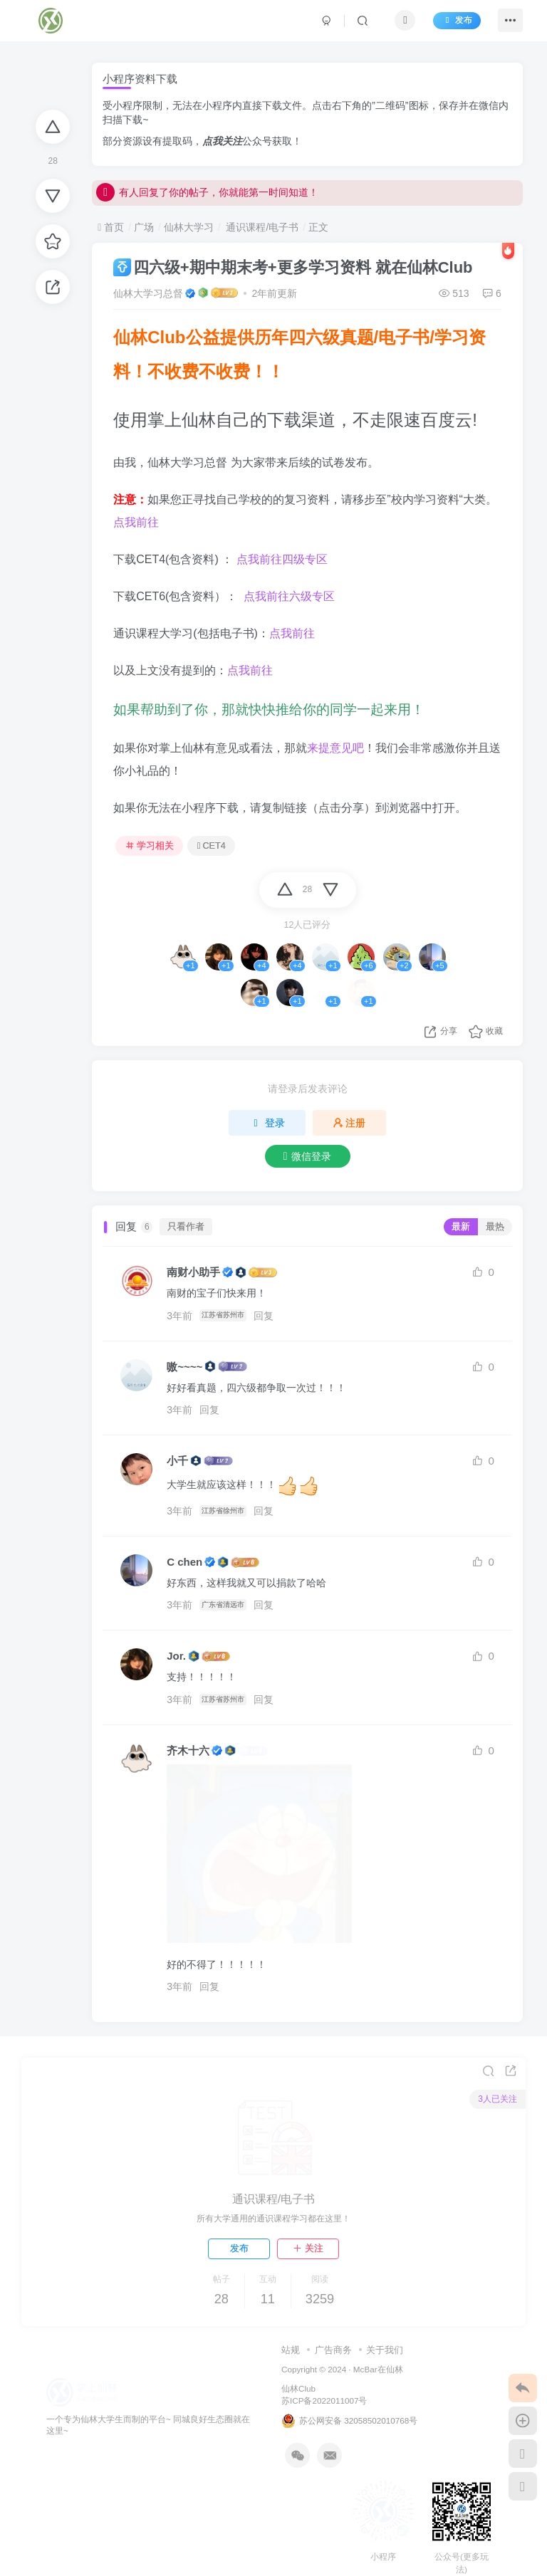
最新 (461, 1227)
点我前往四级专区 (282, 559)
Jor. (176, 1656)
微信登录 (307, 1156)
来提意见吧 (335, 748)
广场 (144, 227)
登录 (267, 1123)
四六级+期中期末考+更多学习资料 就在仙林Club (292, 267)
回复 (268, 1315)
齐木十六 (188, 1750)
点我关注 (222, 141)
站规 (290, 2356)
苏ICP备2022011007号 (324, 2407)
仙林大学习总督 (148, 293)
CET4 (211, 846)
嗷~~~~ (184, 1367)
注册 (349, 1123)
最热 (495, 1227)
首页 (111, 227)
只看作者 (185, 1227)
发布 (452, 23)
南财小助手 (193, 1272)
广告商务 (333, 2356)
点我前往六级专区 (288, 596)
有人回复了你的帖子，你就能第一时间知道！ (207, 198)
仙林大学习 (189, 227)
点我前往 (136, 522)
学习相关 (149, 846)
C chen (184, 1562)
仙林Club (298, 2394)
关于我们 (384, 2356)
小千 (177, 1461)
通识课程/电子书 (261, 227)
